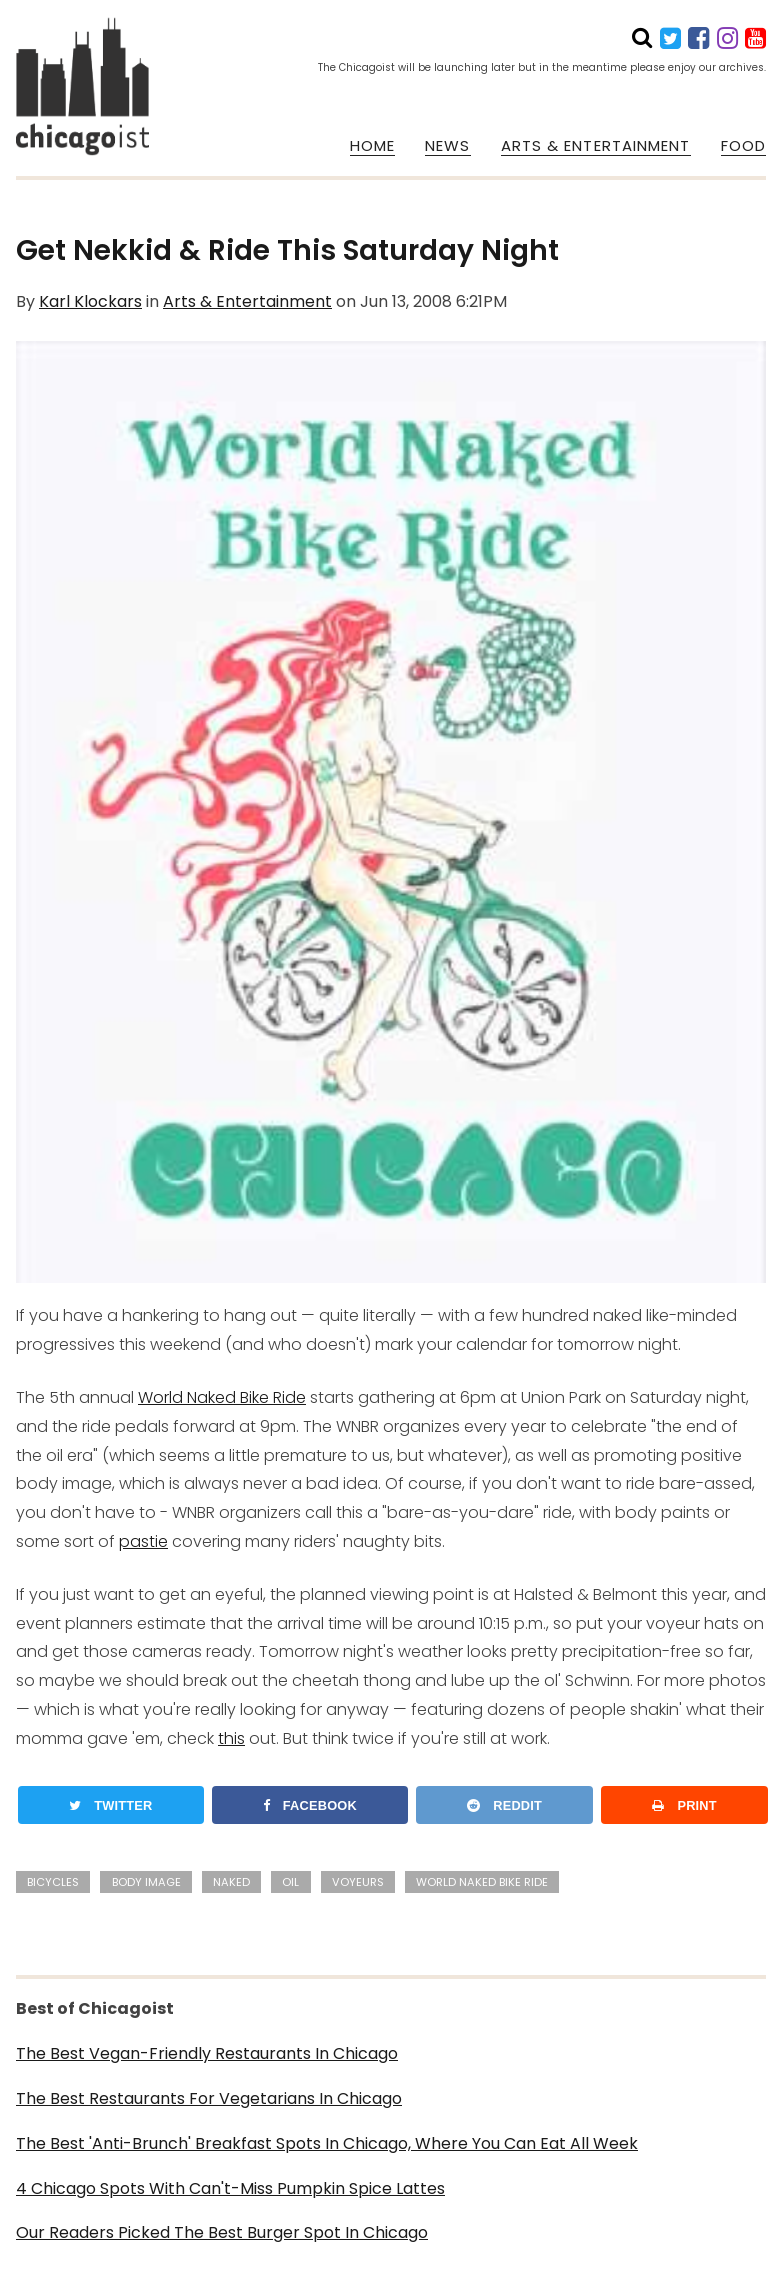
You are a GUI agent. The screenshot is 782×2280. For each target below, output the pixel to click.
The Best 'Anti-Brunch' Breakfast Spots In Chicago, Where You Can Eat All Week (327, 2143)
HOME (372, 146)
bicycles (53, 1882)
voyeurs (358, 1882)
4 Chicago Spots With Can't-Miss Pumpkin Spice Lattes (230, 2188)
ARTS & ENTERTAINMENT (596, 146)
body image (146, 1882)
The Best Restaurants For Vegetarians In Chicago (209, 2098)
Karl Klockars (90, 301)
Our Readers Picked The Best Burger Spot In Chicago (222, 2232)
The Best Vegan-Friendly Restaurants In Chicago (207, 2053)
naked (231, 1882)
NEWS (447, 146)
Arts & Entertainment (247, 301)
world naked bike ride (482, 1882)
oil (290, 1882)
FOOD (743, 146)
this (231, 1738)
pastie (143, 1541)
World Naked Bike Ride (222, 1397)
